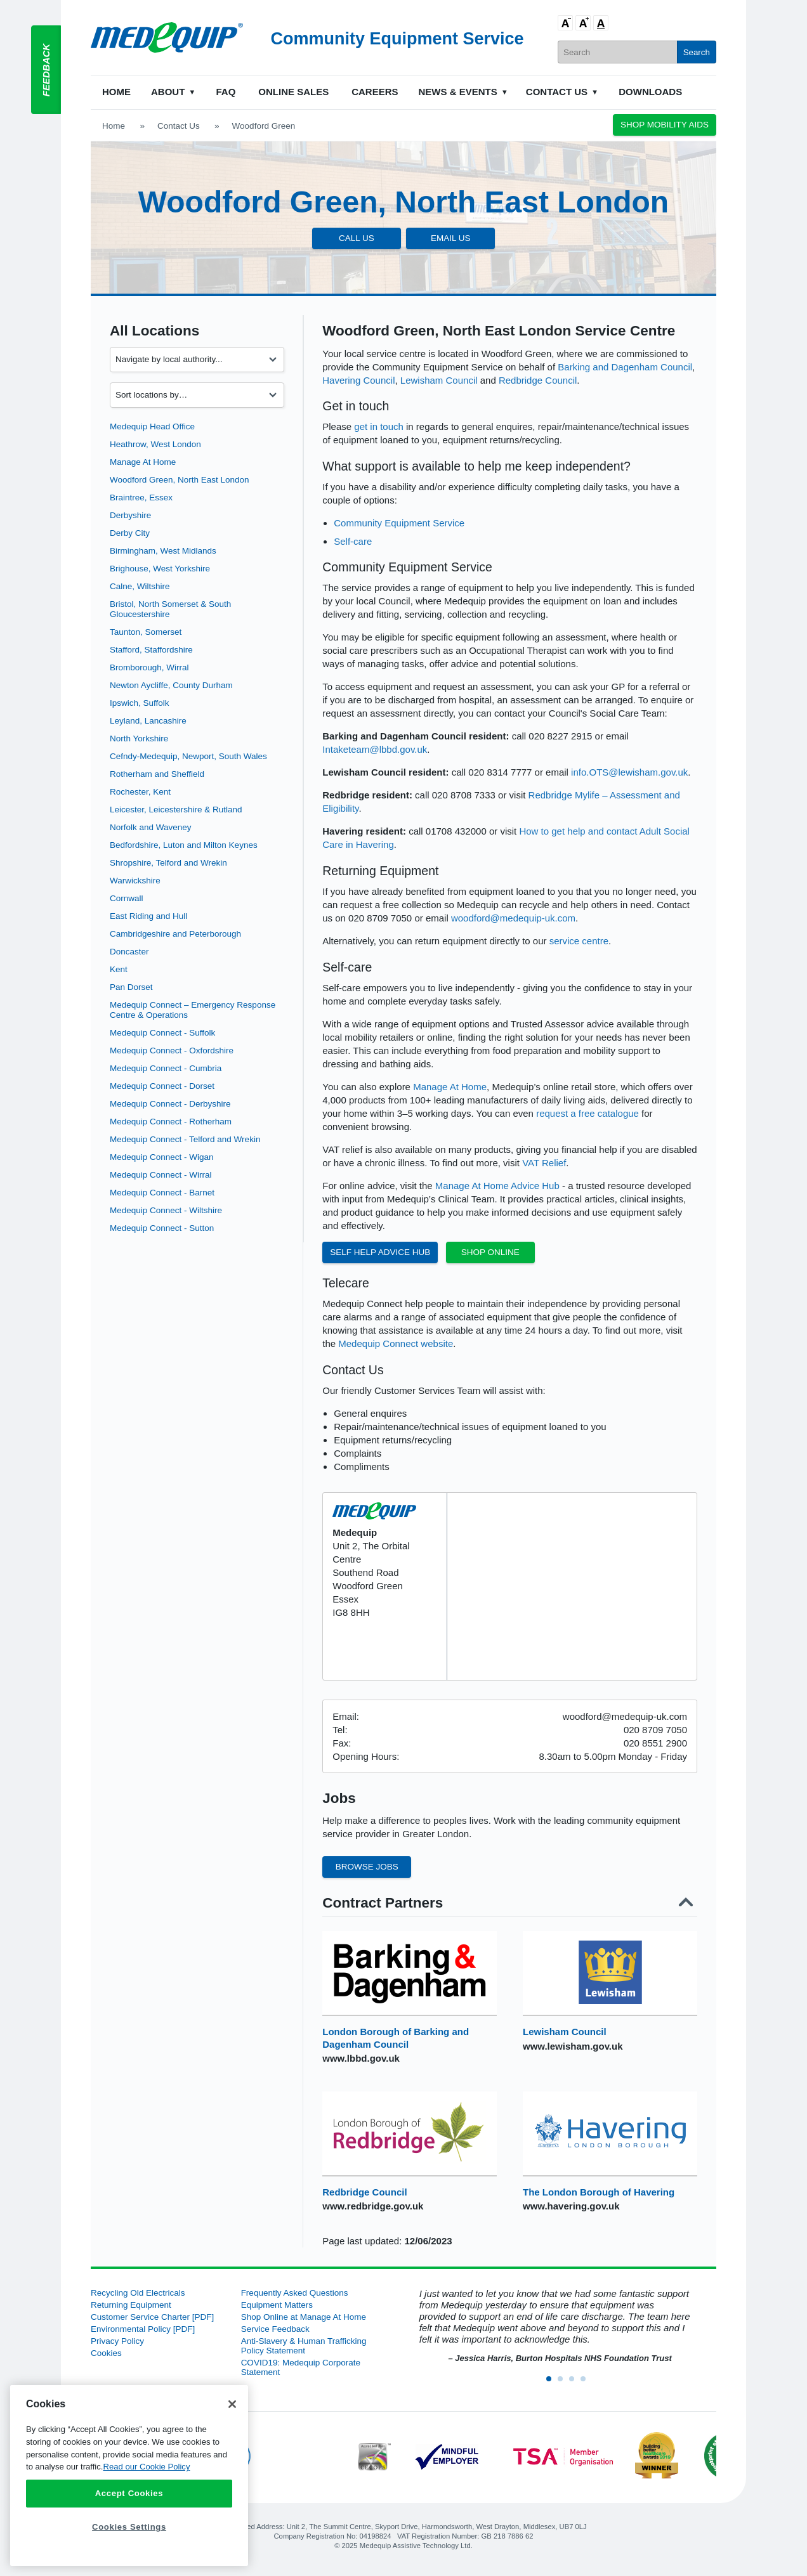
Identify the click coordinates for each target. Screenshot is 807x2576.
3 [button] (575, 2382)
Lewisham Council (439, 380)
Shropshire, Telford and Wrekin (168, 863)
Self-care (353, 541)
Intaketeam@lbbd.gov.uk (374, 749)
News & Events (458, 91)
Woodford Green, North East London (179, 480)
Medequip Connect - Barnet (162, 1192)
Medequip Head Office (152, 426)
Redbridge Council (538, 380)
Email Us (451, 238)
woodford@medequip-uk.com (513, 918)
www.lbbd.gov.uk (361, 2058)
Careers (374, 91)
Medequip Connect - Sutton (162, 1228)
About (168, 91)
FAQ (225, 91)
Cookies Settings (129, 2527)
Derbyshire (130, 515)
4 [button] (587, 2382)
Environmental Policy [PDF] (143, 2329)
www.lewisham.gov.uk (573, 2046)
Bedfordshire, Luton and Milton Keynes (184, 845)
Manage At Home (143, 462)
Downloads (650, 91)
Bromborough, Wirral (149, 667)
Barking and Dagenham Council (625, 366)
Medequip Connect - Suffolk (162, 1033)
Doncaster (129, 951)
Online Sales (293, 91)
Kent (119, 969)
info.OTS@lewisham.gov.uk (629, 772)
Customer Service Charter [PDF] (152, 2317)
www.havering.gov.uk (571, 2206)
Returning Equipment (131, 2305)
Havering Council (358, 380)
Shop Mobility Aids (664, 124)
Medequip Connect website (395, 1343)
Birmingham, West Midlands (163, 551)
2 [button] (564, 2382)
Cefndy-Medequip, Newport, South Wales (188, 756)
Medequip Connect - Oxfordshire (171, 1050)
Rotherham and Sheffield (157, 774)
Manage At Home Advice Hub (497, 1185)
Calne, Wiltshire (140, 586)
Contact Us (556, 91)
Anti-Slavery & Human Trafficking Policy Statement (304, 2345)
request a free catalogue (587, 1113)
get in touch (379, 426)
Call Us (356, 238)
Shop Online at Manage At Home (303, 2317)
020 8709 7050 (655, 1729)
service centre (578, 940)
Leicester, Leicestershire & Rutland (176, 809)
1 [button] (552, 2382)
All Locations (154, 331)
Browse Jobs (367, 1866)
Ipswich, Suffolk (139, 703)
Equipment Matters (277, 2305)
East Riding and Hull (148, 916)
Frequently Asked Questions (294, 2293)
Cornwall (126, 898)
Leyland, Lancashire (148, 720)
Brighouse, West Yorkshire (160, 568)
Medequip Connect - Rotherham (171, 1121)
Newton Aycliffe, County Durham (171, 685)
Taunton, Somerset (145, 632)
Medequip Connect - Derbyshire (170, 1104)
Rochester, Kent (140, 792)
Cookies (106, 2353)
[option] (553, 2326)
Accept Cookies (129, 2493)
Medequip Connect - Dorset (162, 1086)
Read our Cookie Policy (146, 2466)
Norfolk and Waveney (151, 827)
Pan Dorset (131, 987)
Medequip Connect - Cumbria (165, 1068)
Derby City (130, 533)
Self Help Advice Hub (380, 1252)
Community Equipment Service (399, 522)
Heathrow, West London (155, 444)
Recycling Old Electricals (138, 2293)
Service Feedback (275, 2329)
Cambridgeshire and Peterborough (175, 934)
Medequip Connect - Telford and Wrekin (185, 1139)
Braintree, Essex (141, 497)
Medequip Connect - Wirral (161, 1175)
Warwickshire (135, 880)
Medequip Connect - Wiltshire (166, 1210)
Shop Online (490, 1252)
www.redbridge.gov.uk (372, 2206)
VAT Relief (544, 1162)
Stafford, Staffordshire (151, 649)
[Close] (232, 2404)
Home (116, 91)
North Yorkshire (139, 738)
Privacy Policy (117, 2341)
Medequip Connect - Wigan (162, 1157)
